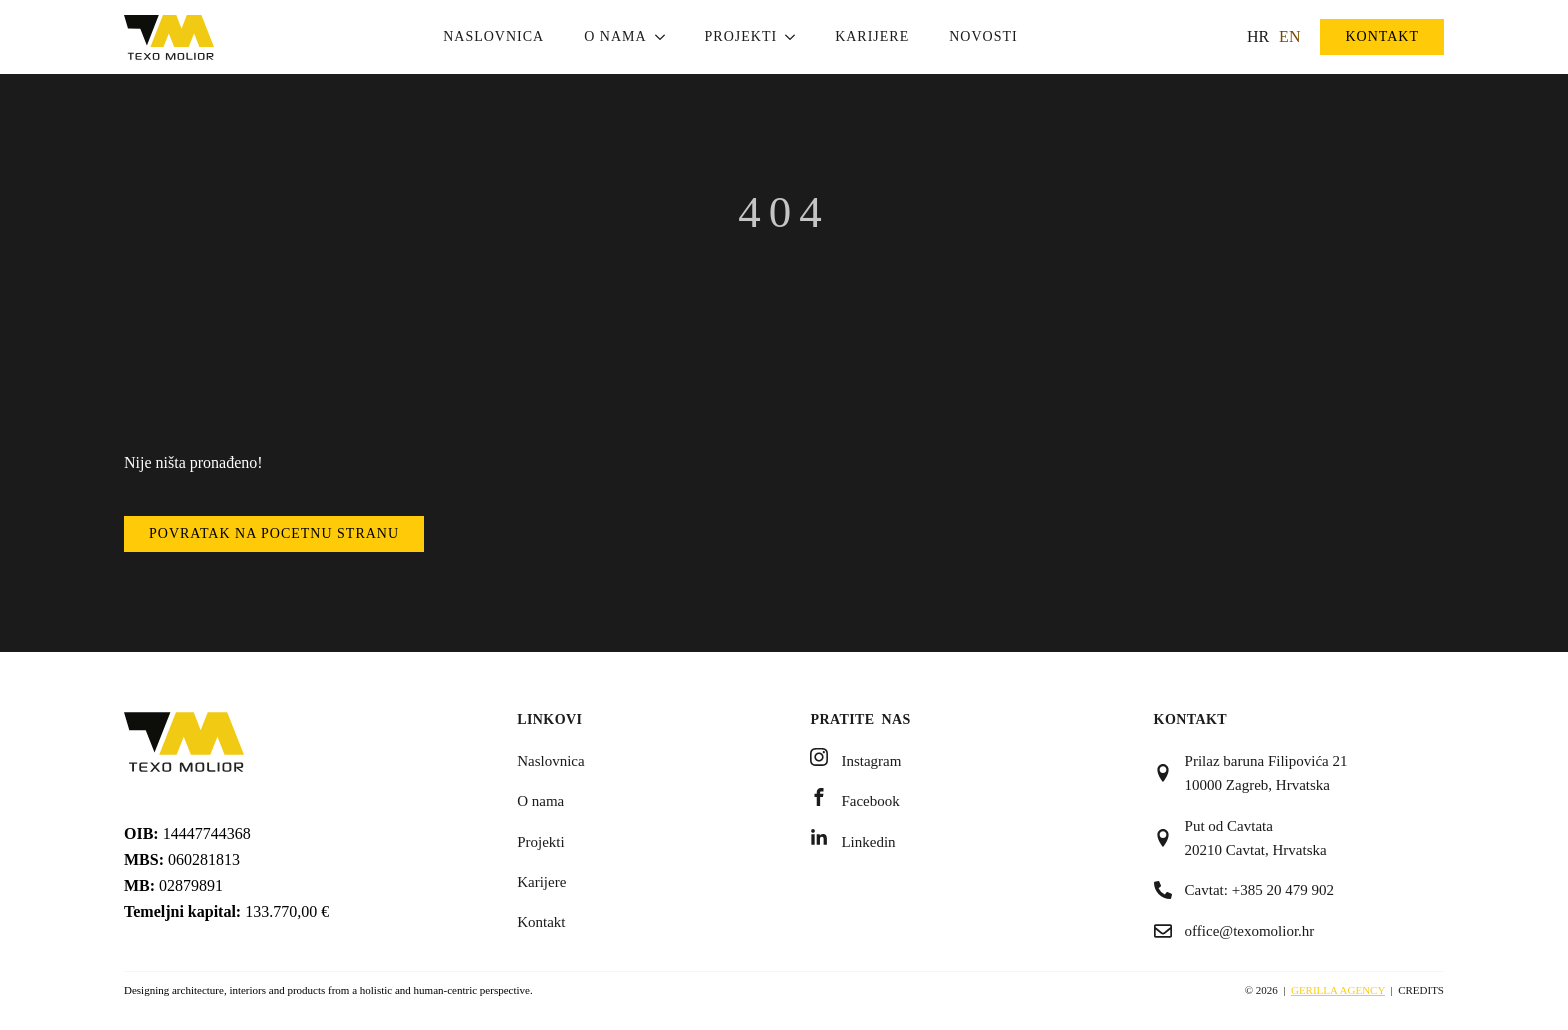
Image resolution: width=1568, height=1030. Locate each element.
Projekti (741, 36)
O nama (615, 36)
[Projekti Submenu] (796, 37)
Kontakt (541, 922)
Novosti (983, 36)
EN (1289, 36)
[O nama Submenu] (666, 37)
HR (1258, 36)
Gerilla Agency (1338, 990)
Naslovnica (493, 36)
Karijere (872, 36)
